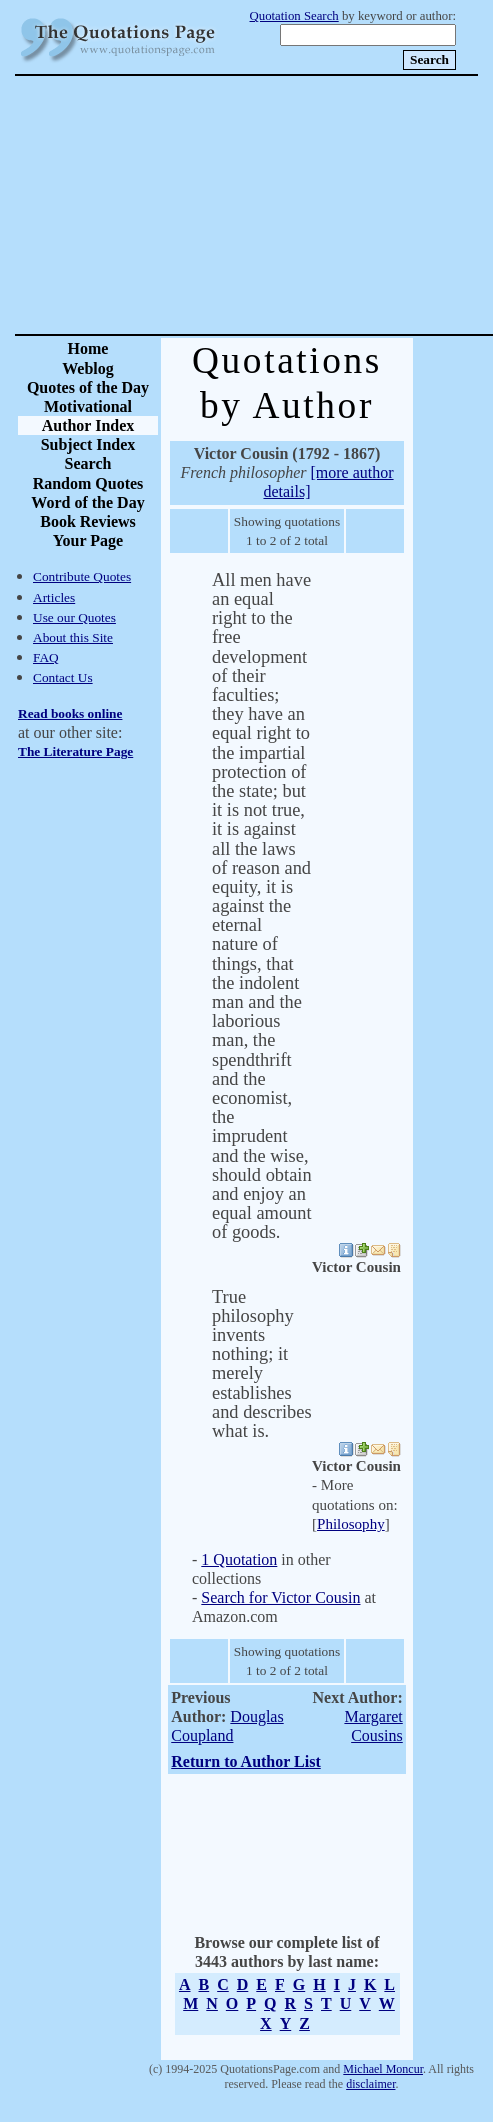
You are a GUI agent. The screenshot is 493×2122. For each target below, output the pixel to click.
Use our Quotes (74, 617)
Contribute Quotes (82, 576)
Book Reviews (88, 521)
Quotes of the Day (88, 387)
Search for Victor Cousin (280, 1597)
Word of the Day (87, 502)
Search (88, 463)
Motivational (88, 406)
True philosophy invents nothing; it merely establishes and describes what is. (262, 1364)
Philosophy (351, 1524)
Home (88, 348)
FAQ (46, 657)
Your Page (88, 540)
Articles (54, 597)
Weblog (88, 368)
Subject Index (88, 444)
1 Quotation (239, 1559)
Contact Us (63, 677)
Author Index (88, 425)
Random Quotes (88, 483)
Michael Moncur (383, 2069)
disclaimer (370, 2084)
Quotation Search (294, 16)
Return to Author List (246, 1761)
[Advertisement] (317, 205)
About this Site (73, 637)
